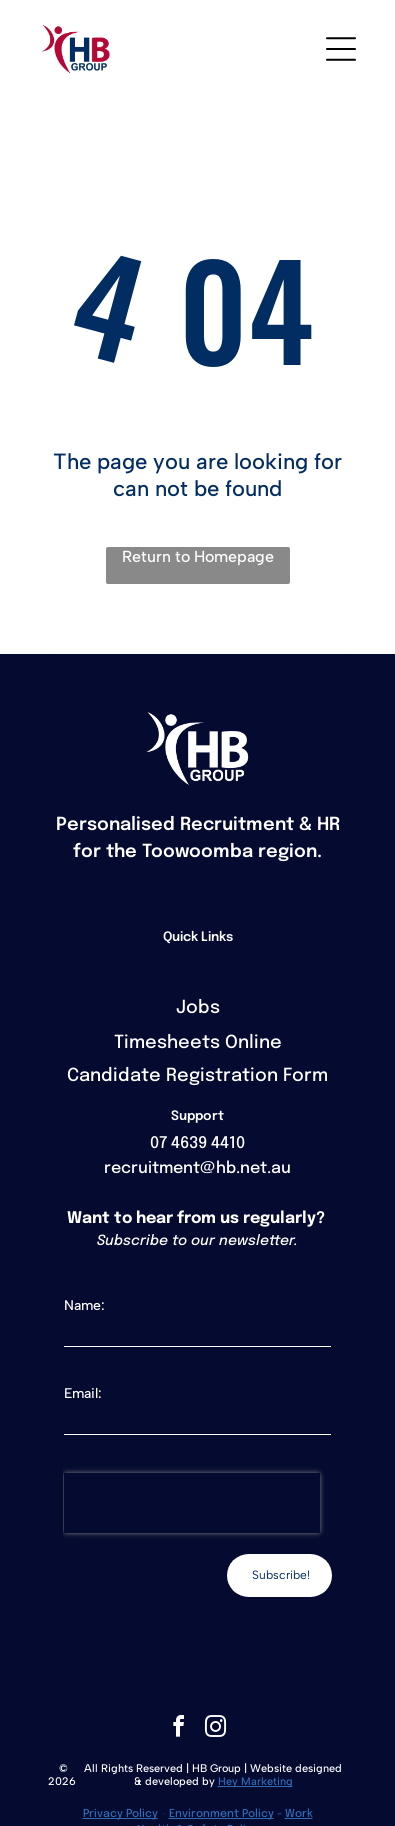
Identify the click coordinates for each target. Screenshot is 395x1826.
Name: (84, 1305)
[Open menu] (341, 49)
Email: (83, 1393)
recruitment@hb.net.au (197, 1168)
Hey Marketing (255, 1781)
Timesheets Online (198, 1043)
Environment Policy (221, 1814)
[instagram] (216, 1729)
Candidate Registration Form (197, 1076)
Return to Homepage (198, 556)
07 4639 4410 (197, 1143)
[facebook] (179, 1729)
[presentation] (192, 1503)
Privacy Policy (120, 1814)
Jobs (198, 1008)
